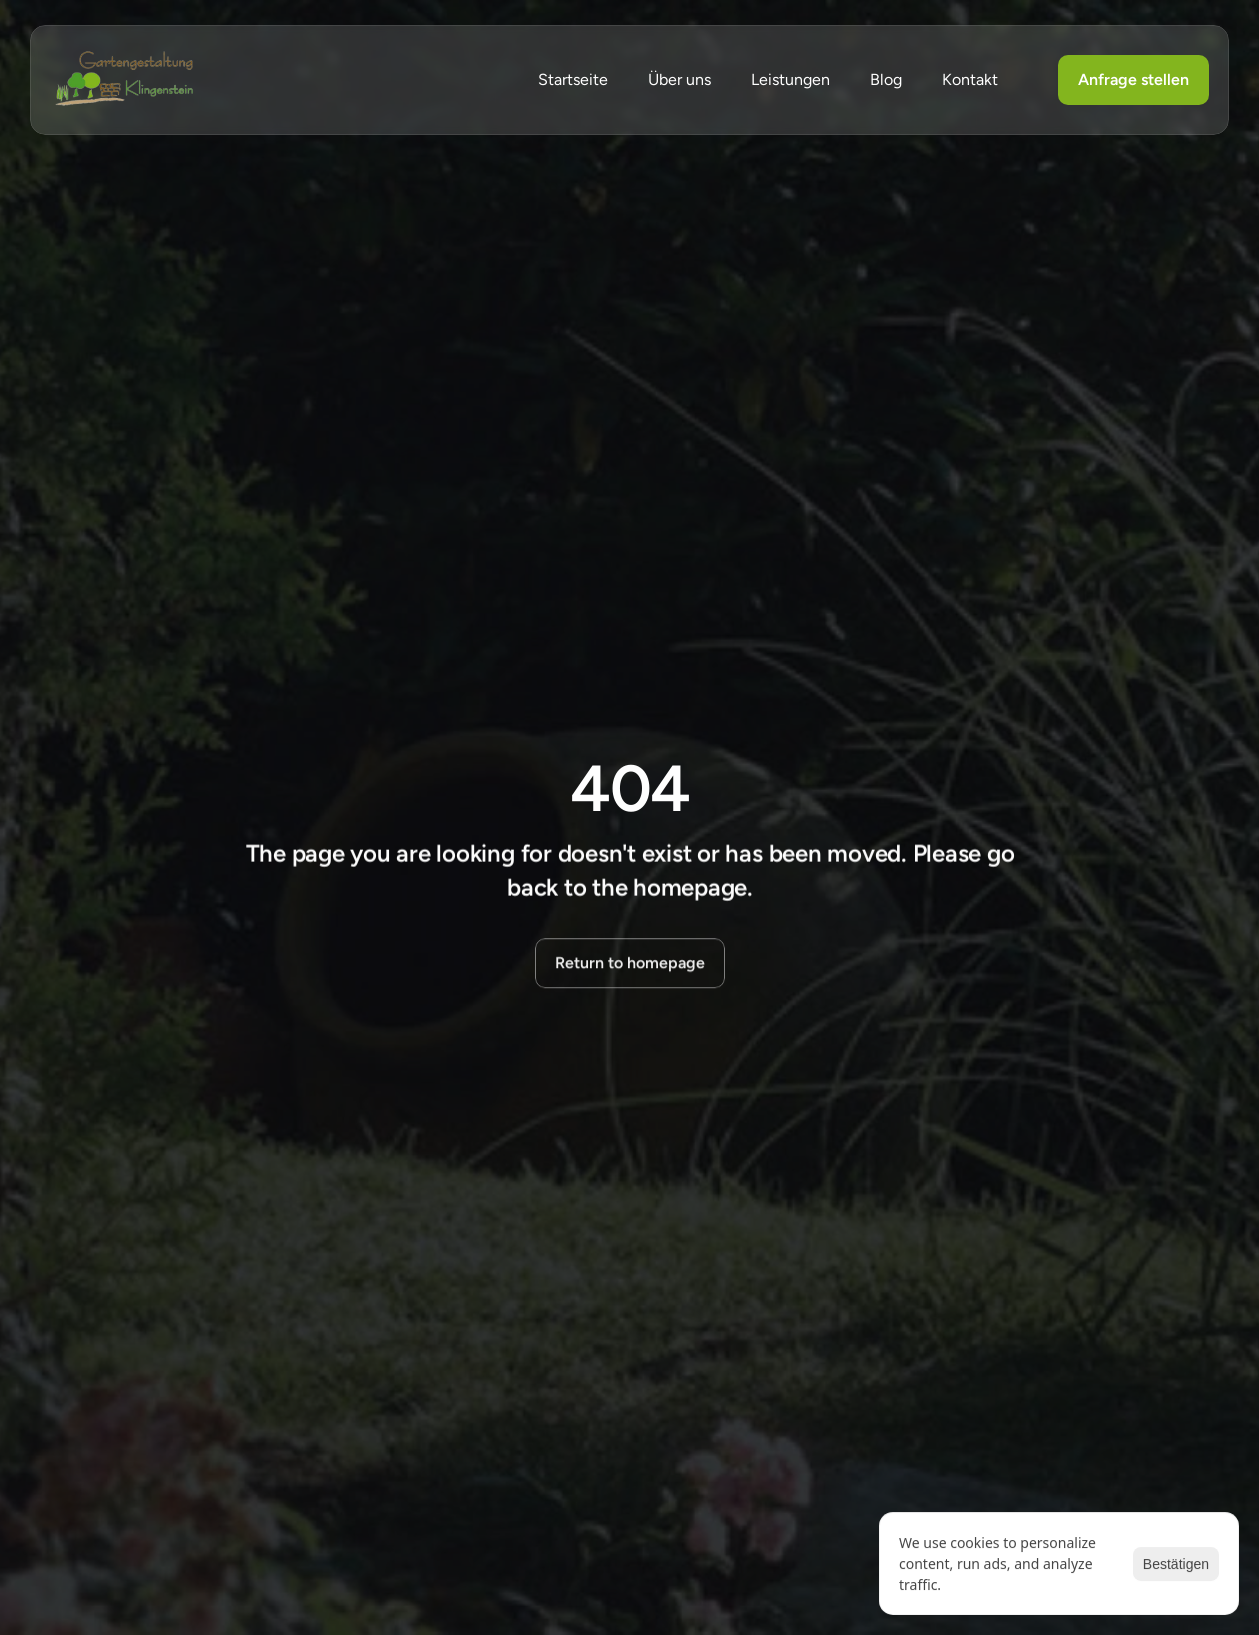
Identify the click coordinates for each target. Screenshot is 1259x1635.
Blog (886, 79)
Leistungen (790, 79)
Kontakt (970, 79)
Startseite (573, 79)
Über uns (679, 79)
